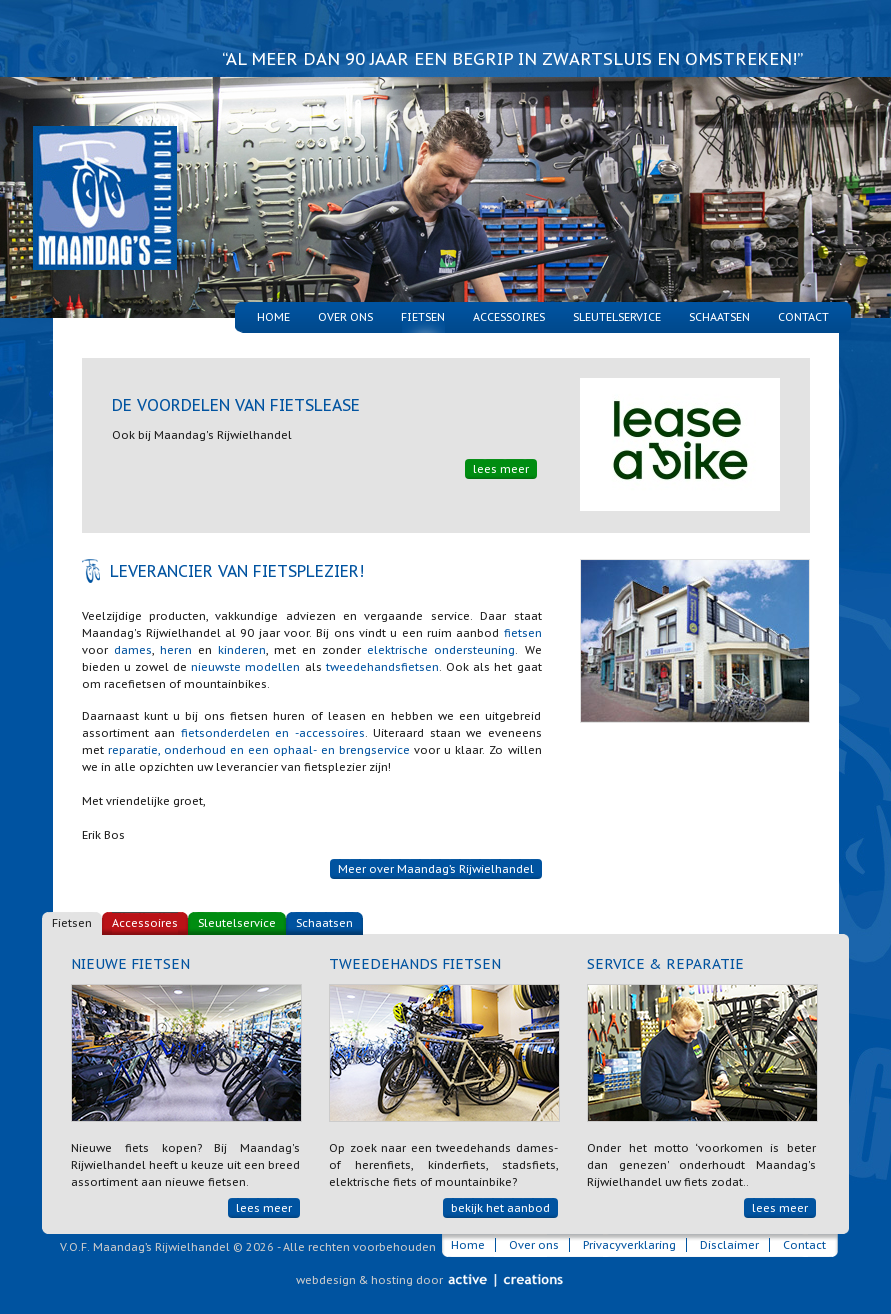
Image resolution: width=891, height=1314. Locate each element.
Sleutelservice (617, 317)
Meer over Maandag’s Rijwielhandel (436, 869)
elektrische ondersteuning (441, 650)
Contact (803, 317)
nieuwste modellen (245, 667)
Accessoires (509, 317)
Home (273, 317)
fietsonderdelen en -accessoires (273, 733)
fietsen (523, 633)
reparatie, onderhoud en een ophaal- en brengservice (259, 750)
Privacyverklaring (629, 1245)
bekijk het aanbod (500, 1208)
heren (176, 650)
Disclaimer (729, 1245)
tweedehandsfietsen (382, 667)
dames (133, 650)
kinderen (242, 650)
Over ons (345, 317)
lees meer (501, 469)
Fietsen (72, 923)
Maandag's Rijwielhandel (91, 173)
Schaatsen (719, 317)
